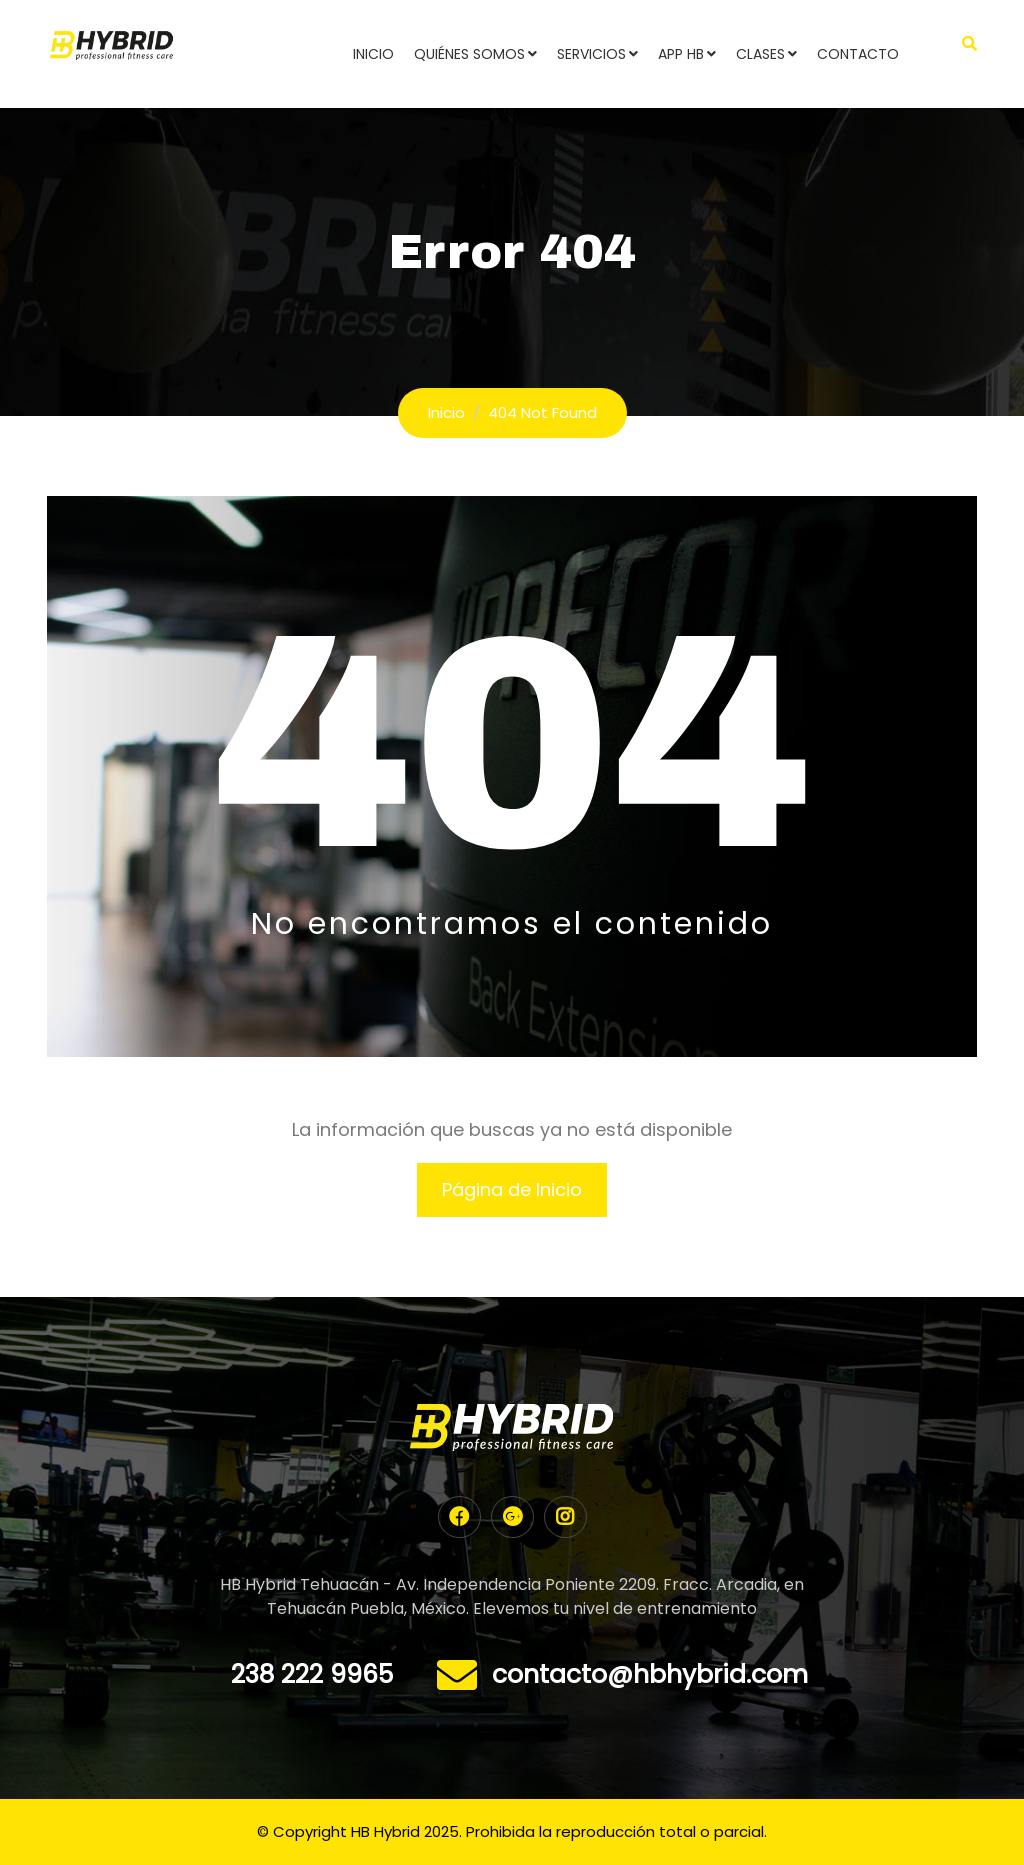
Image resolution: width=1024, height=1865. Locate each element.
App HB (681, 54)
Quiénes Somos (469, 54)
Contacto (858, 54)
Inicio (373, 54)
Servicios (591, 54)
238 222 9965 (312, 1674)
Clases (760, 54)
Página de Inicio (512, 1189)
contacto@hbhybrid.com (650, 1674)
